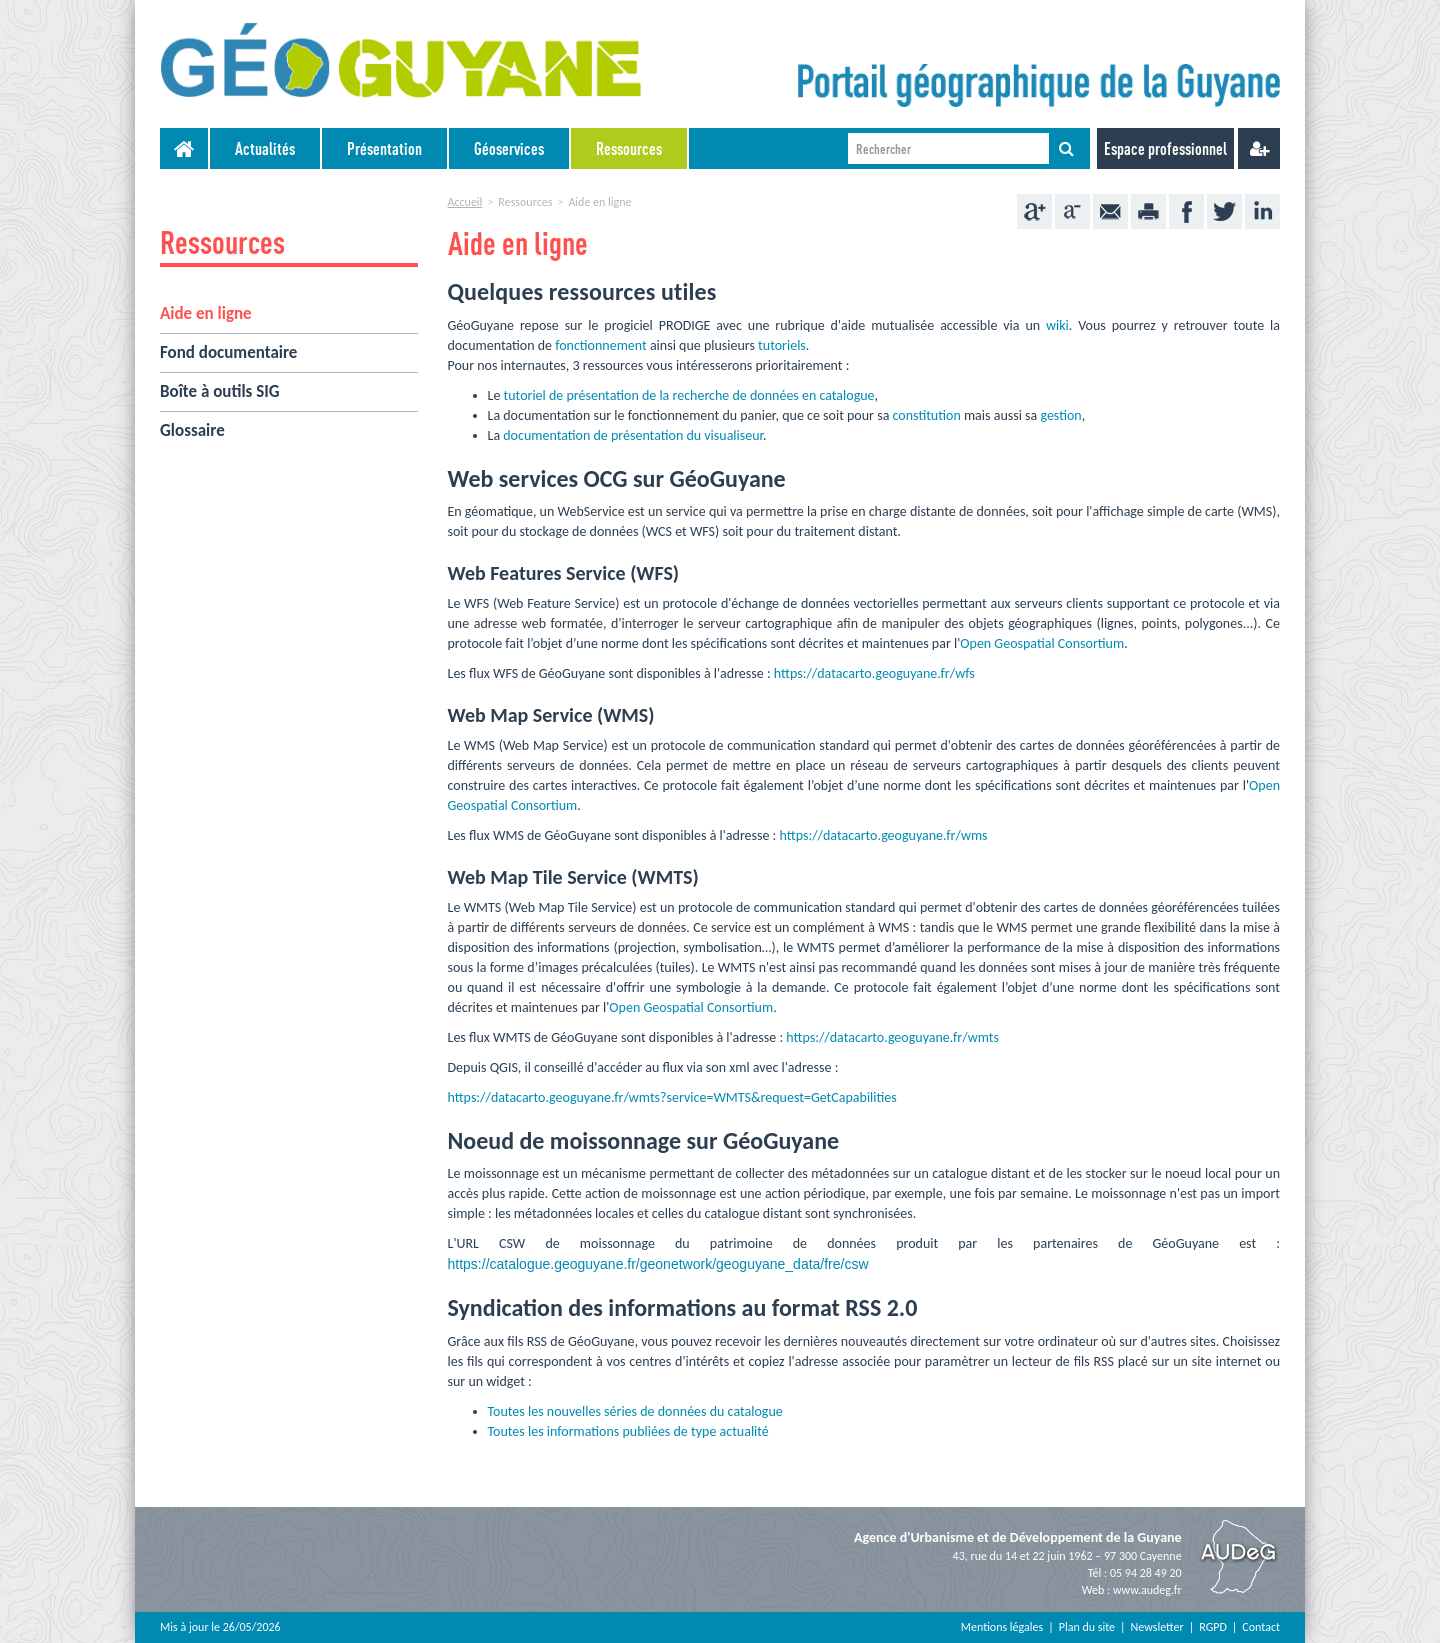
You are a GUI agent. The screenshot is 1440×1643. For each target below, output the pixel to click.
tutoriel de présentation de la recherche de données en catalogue (689, 395)
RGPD (1213, 1627)
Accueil (465, 202)
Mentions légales (1002, 1627)
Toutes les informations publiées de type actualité (628, 1431)
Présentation (384, 148)
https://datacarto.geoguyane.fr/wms (884, 835)
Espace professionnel (1165, 148)
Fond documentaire (228, 352)
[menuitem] (266, 148)
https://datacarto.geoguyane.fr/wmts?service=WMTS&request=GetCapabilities (672, 1097)
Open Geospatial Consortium (1042, 643)
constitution (927, 415)
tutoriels (782, 345)
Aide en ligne (206, 313)
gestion (1060, 415)
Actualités (265, 148)
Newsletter (1157, 1627)
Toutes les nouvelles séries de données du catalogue (635, 1411)
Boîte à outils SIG (220, 391)
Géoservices (509, 148)
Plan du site (1087, 1627)
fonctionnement (601, 345)
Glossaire (192, 430)
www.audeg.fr (1147, 1590)
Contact (1261, 1627)
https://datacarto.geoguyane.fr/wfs (874, 673)
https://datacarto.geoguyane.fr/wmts (892, 1037)
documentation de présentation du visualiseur (633, 435)
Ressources (629, 148)
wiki (1057, 325)
